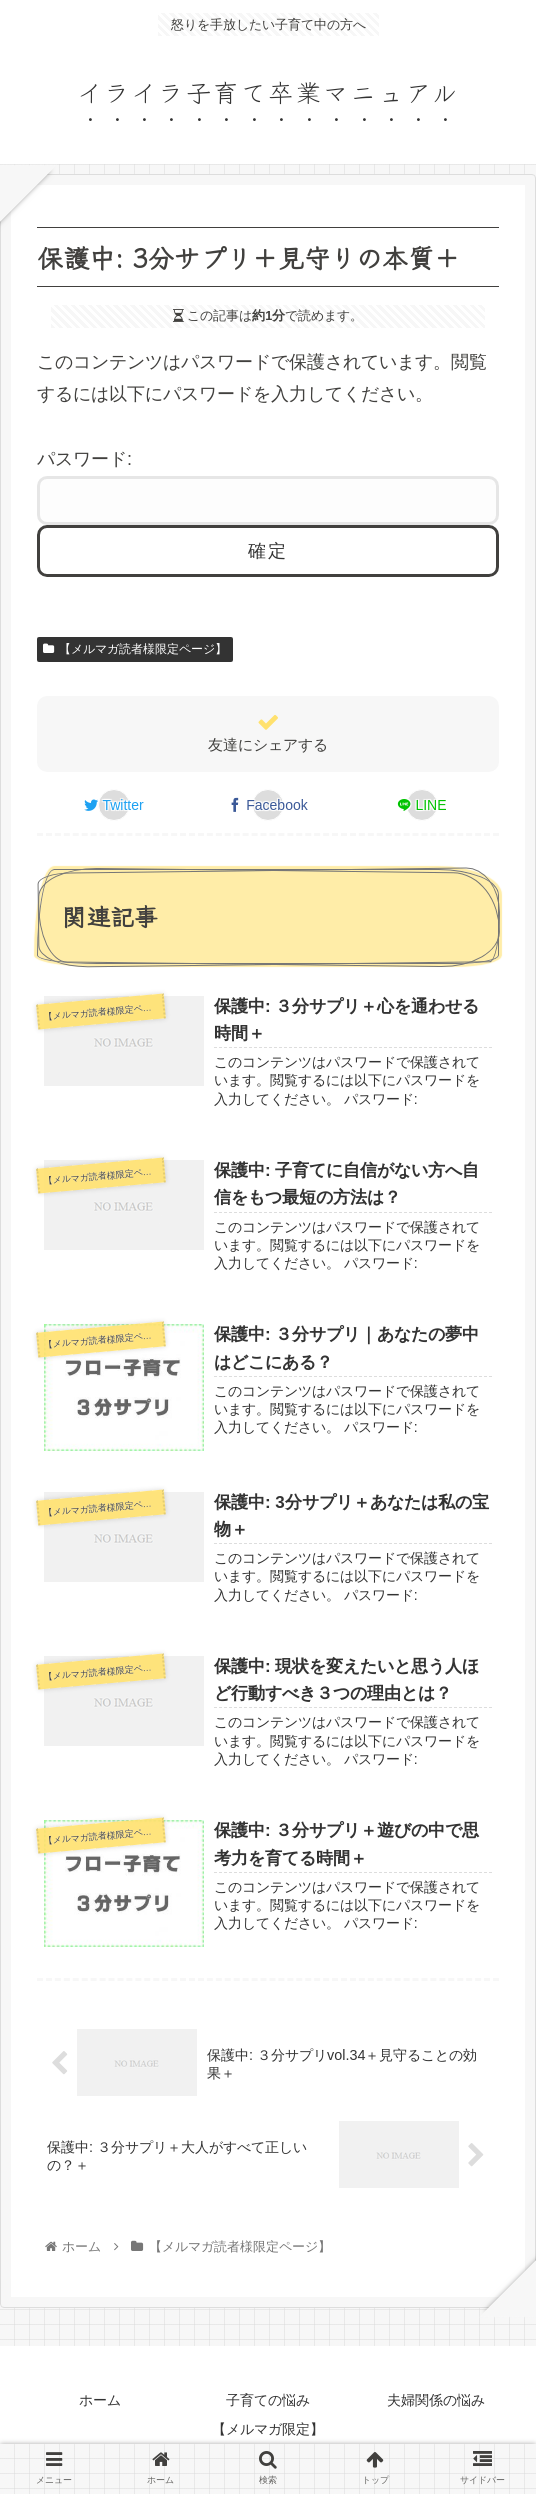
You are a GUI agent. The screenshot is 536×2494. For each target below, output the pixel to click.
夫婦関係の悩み (436, 2400)
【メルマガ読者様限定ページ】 (135, 649)
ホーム (100, 2400)
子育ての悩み (268, 2400)
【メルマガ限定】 (268, 2429)
